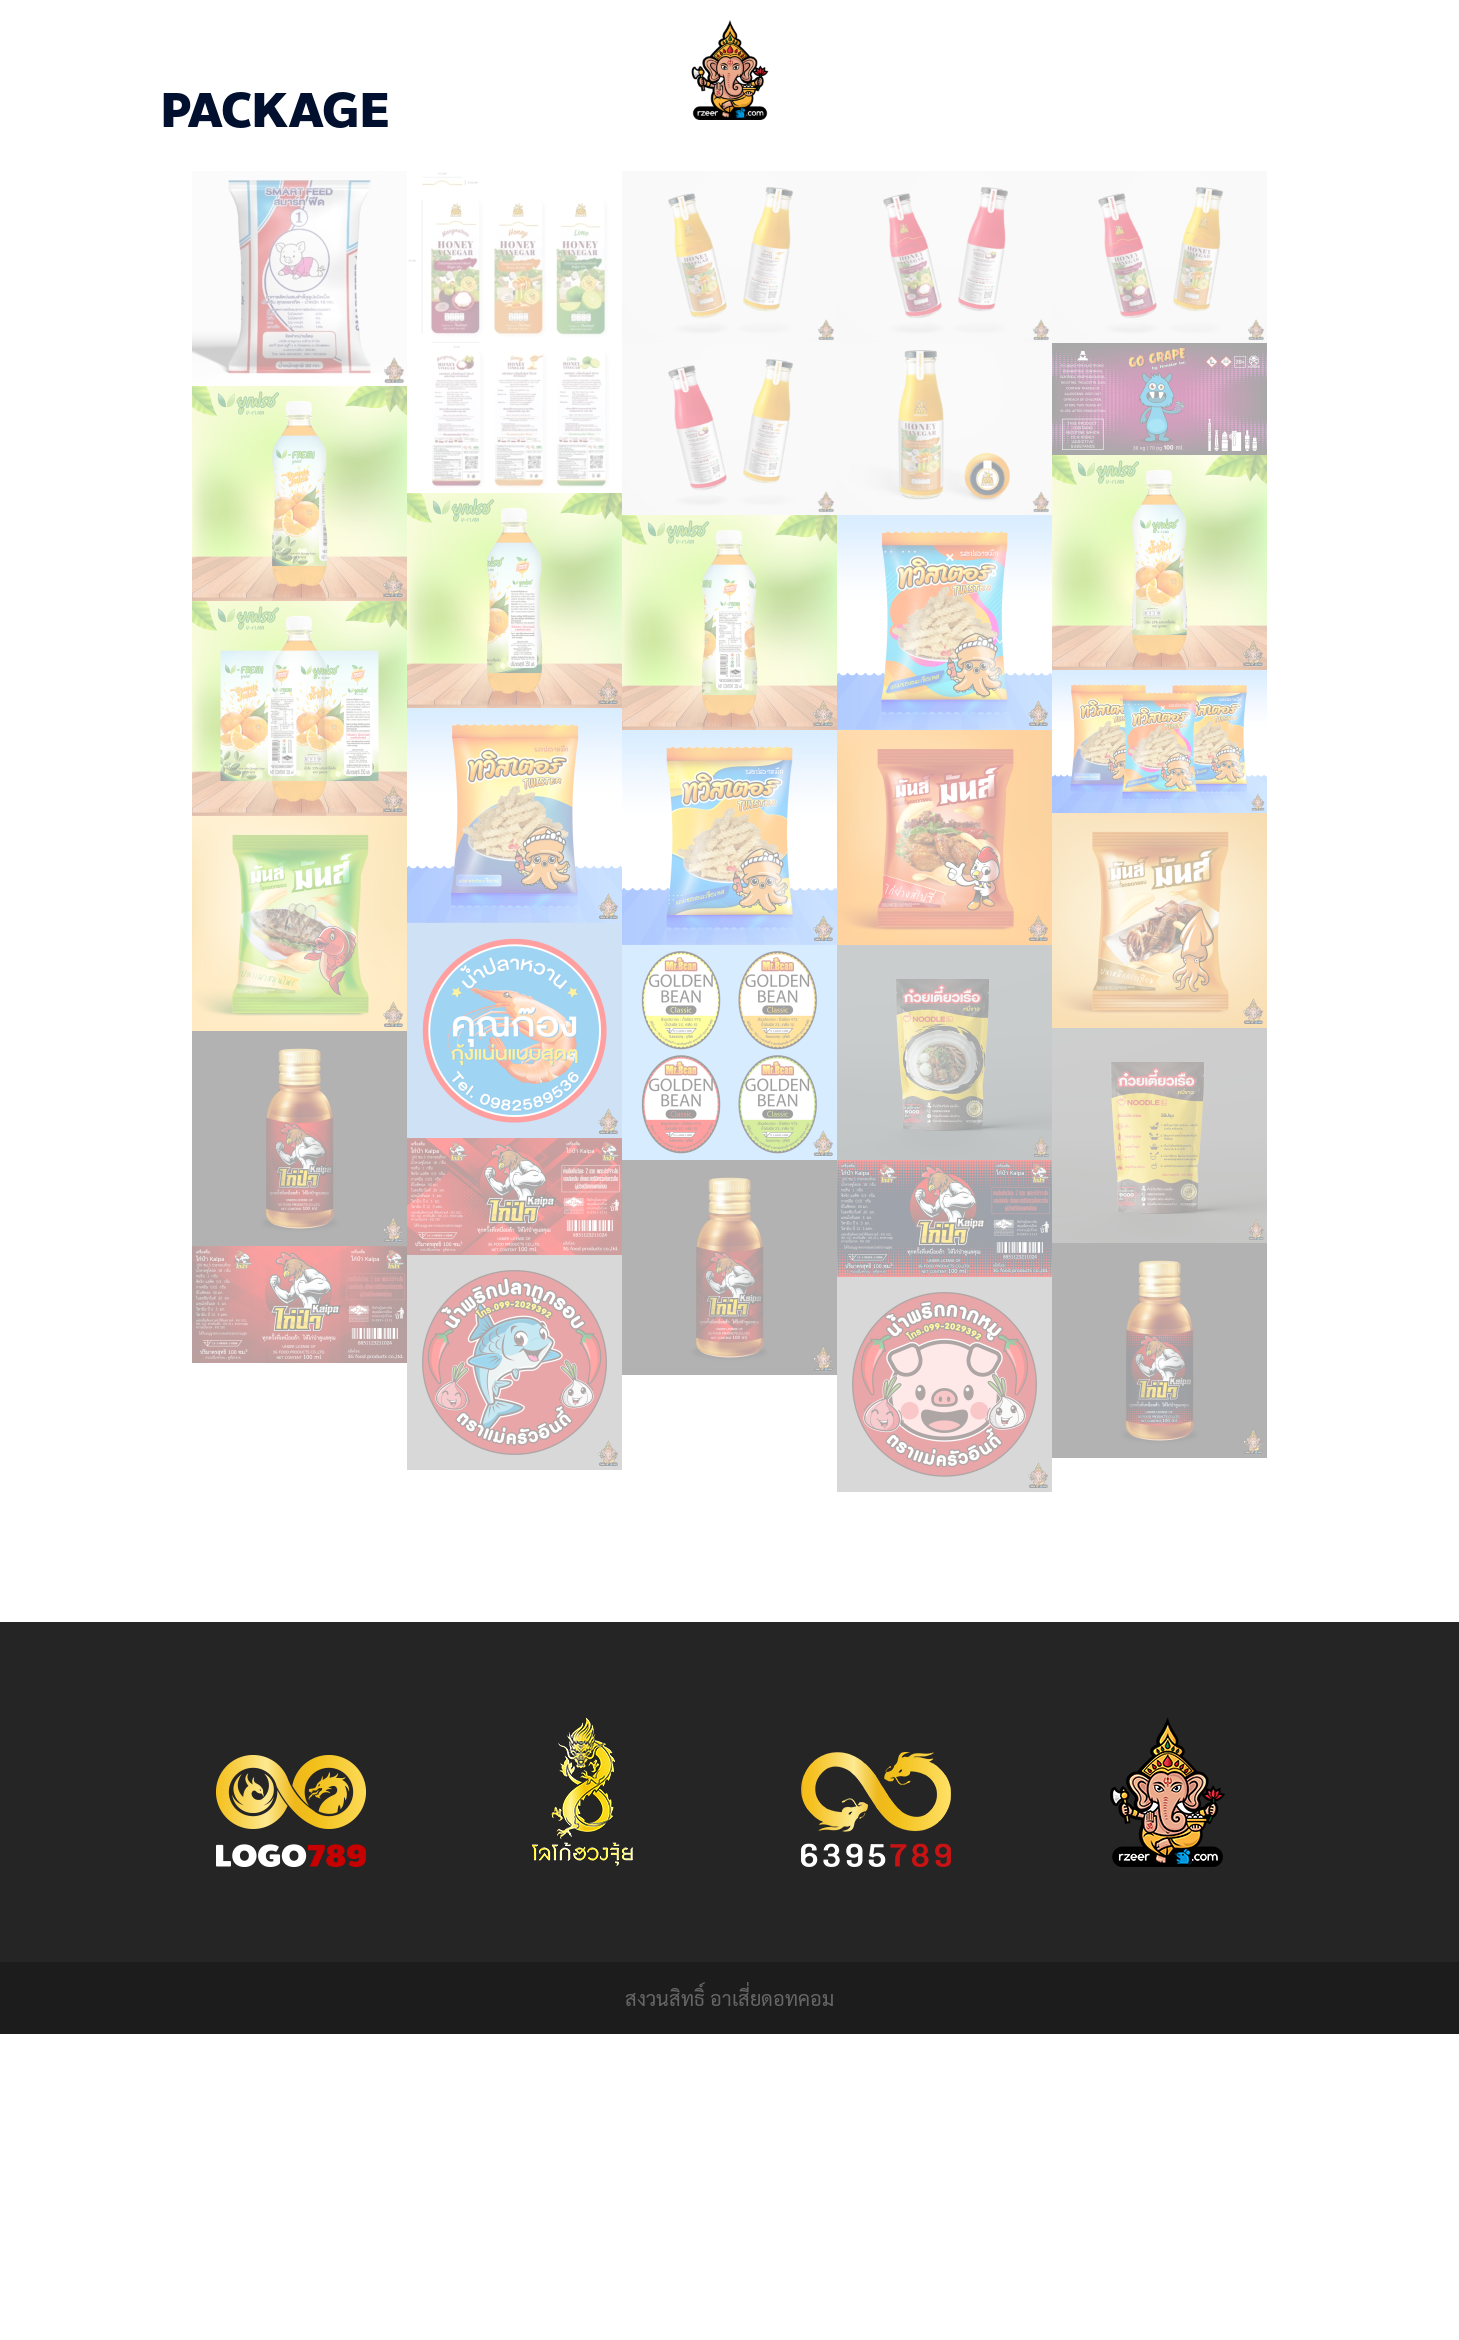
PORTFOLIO (718, 160)
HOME (627, 160)
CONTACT (820, 160)
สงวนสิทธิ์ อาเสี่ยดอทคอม (729, 1998)
